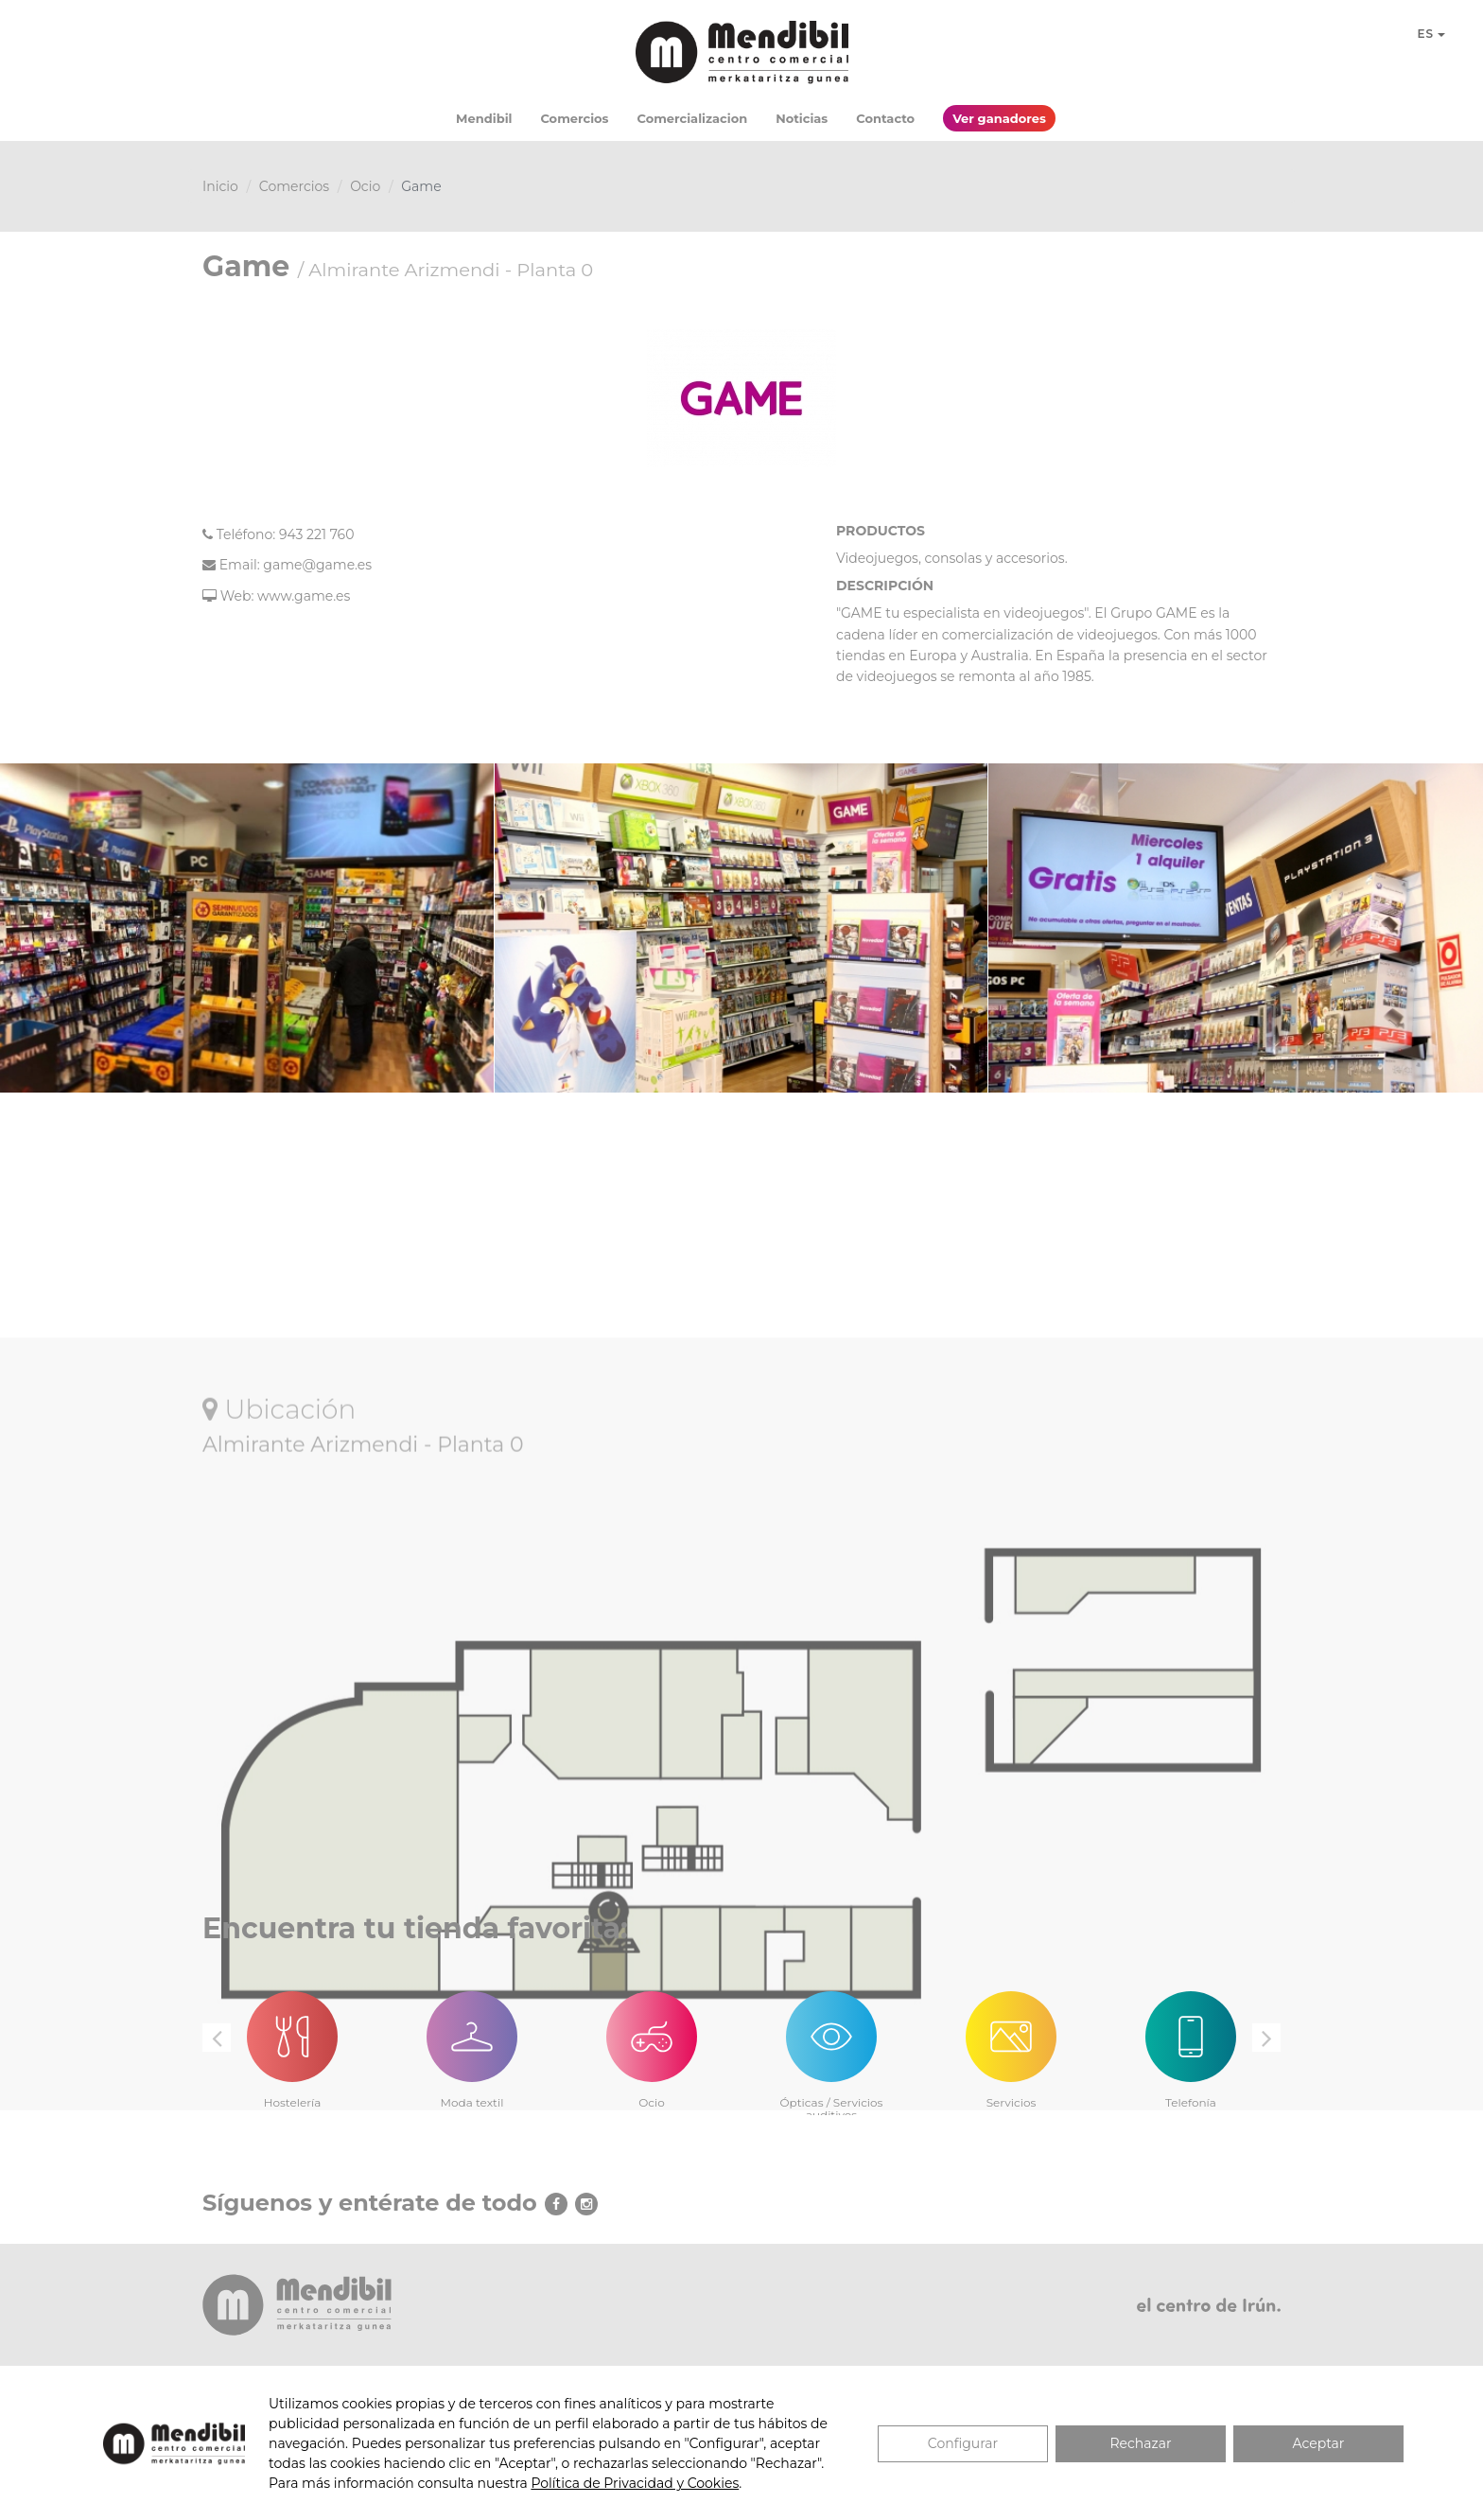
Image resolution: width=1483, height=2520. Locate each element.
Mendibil (484, 118)
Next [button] (1266, 2037)
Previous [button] (216, 2037)
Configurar (963, 2443)
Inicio (220, 186)
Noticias (802, 118)
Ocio (365, 186)
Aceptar (1319, 2443)
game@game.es (317, 564)
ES (1431, 33)
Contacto (885, 118)
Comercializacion (692, 118)
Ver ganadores (999, 118)
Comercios (574, 118)
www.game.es (303, 595)
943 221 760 (317, 534)
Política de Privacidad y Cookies (635, 2483)
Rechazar (1140, 2443)
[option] (292, 2039)
